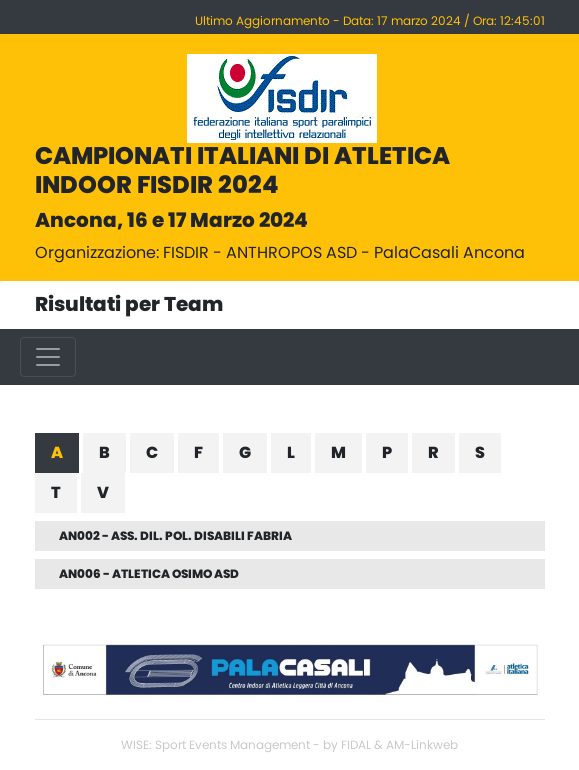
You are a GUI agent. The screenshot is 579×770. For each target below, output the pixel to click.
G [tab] (245, 453)
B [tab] (104, 453)
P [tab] (387, 453)
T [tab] (56, 493)
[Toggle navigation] (48, 357)
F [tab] (198, 453)
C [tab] (152, 453)
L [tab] (291, 453)
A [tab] (57, 453)
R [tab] (433, 453)
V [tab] (103, 493)
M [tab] (338, 453)
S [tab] (480, 453)
